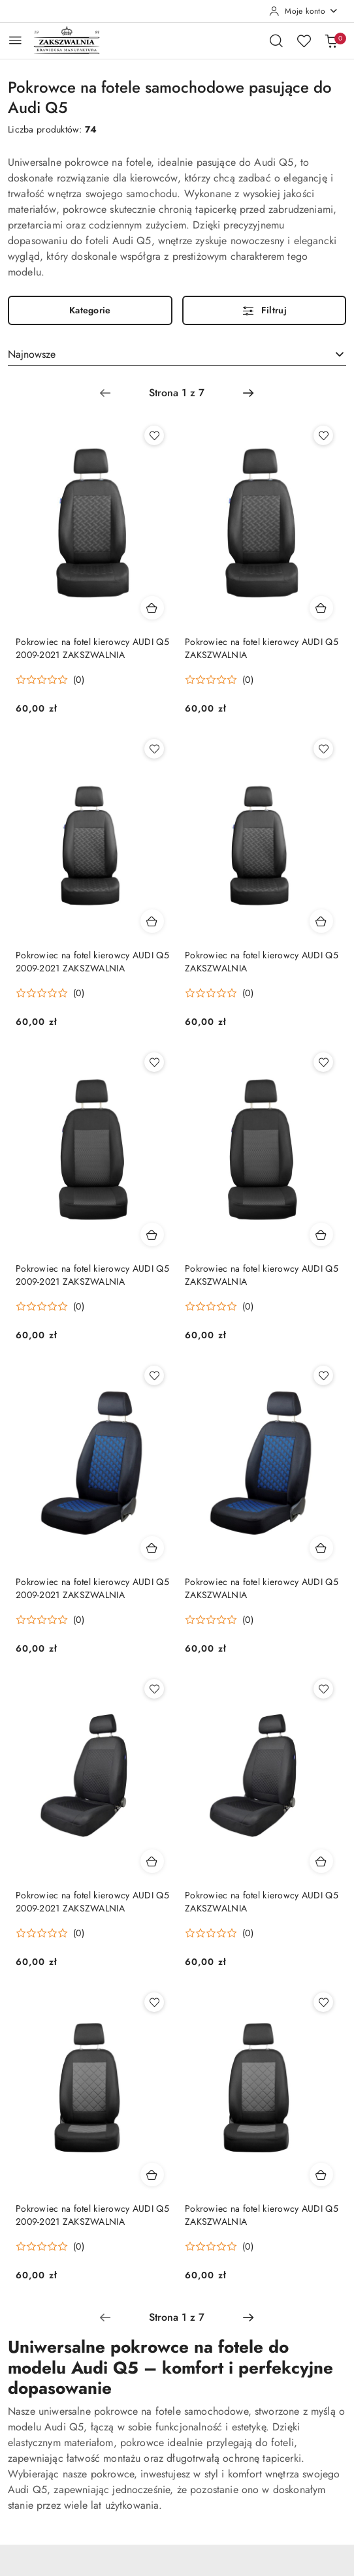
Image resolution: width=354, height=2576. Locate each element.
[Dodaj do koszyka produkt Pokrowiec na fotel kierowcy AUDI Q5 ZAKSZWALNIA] (321, 608)
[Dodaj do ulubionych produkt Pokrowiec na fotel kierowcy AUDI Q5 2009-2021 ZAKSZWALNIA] (154, 435)
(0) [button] (78, 679)
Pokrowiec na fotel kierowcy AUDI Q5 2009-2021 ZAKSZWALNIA (92, 648)
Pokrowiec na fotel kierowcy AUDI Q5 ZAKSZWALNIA (261, 648)
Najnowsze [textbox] (32, 354)
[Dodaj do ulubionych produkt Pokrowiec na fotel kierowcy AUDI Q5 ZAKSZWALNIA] (323, 435)
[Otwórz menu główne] (15, 40)
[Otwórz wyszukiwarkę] (276, 40)
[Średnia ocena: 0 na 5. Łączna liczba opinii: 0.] (50, 680)
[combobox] (177, 354)
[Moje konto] (303, 11)
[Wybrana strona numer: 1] (176, 393)
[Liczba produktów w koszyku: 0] (331, 40)
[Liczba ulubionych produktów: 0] (304, 40)
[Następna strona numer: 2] (248, 393)
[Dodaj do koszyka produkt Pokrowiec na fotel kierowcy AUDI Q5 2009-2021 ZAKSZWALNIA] (152, 608)
